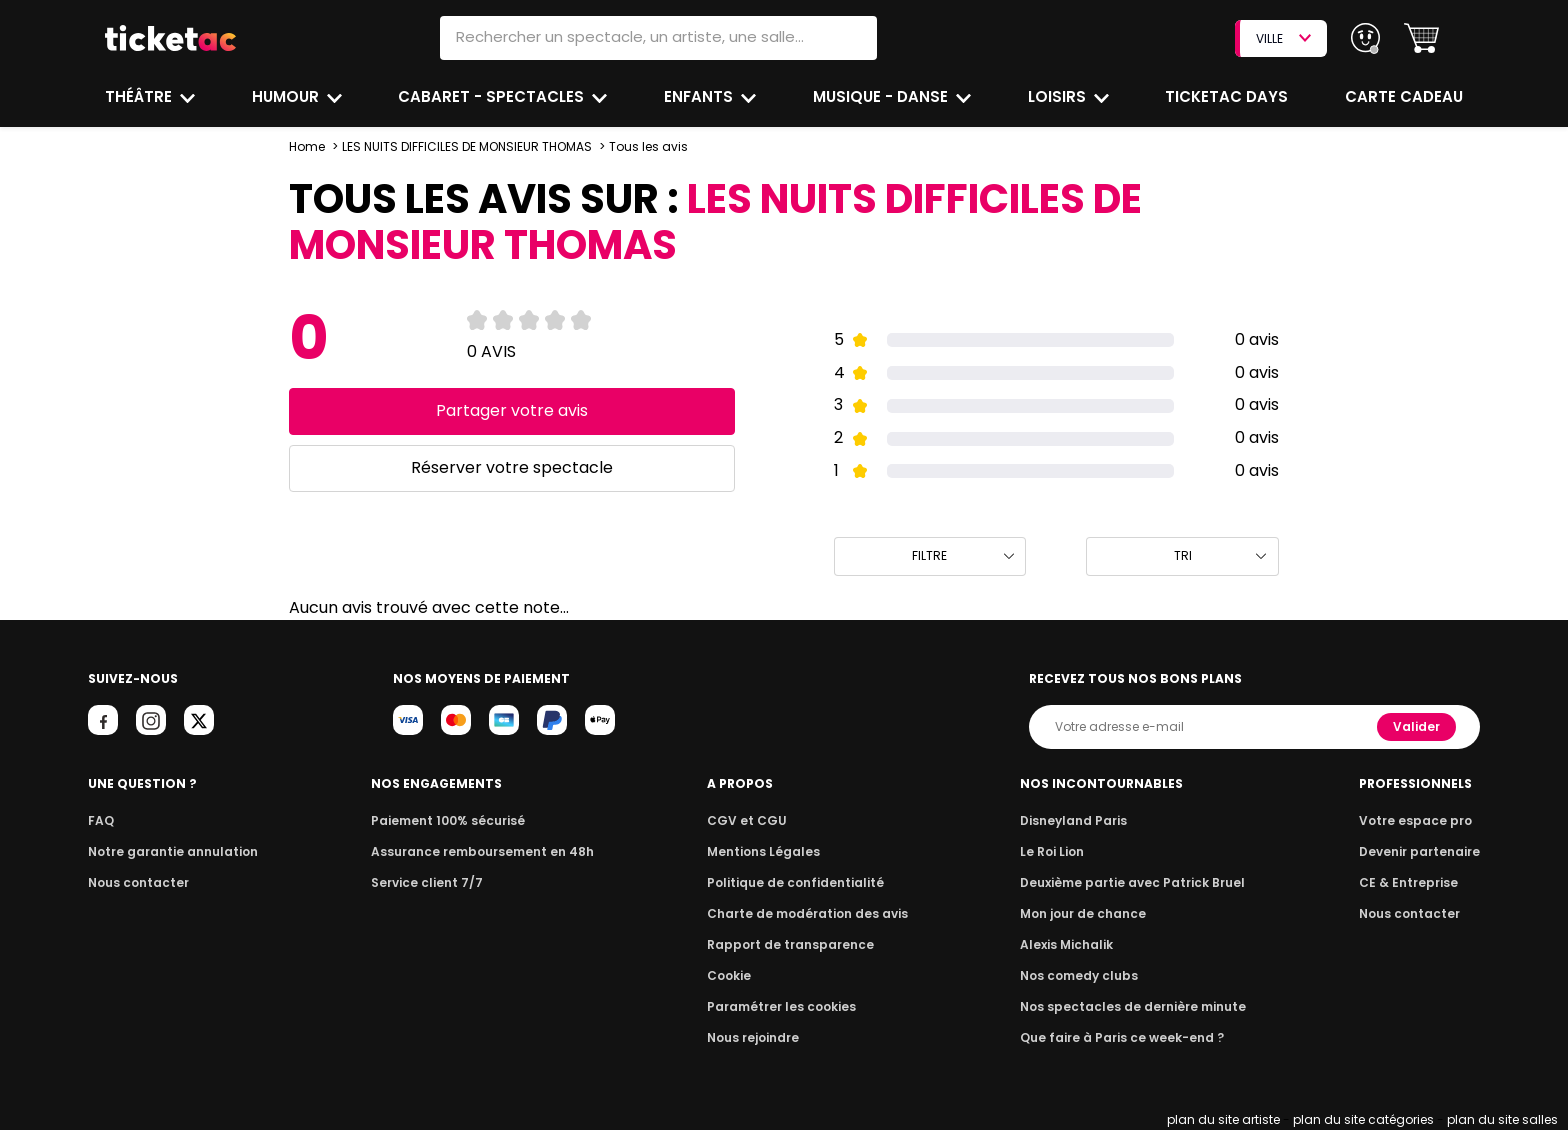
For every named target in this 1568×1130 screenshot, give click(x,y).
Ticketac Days (1229, 96)
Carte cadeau (1406, 96)
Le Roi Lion (1057, 851)
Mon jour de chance (1086, 913)
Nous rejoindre (756, 1037)
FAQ (100, 820)
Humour (288, 96)
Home (307, 146)
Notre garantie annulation (167, 851)
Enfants (700, 96)
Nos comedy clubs (1082, 975)
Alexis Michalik (1071, 944)
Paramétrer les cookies (782, 1006)
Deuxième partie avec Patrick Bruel (1132, 882)
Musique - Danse (883, 96)
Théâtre (139, 96)
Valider (1418, 726)
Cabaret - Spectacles (494, 96)
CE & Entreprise (1411, 882)
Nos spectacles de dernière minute (1132, 1006)
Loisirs (1061, 96)
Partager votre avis (511, 410)
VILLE (1283, 38)
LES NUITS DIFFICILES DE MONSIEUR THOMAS (466, 146)
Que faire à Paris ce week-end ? (1122, 1037)
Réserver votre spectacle (511, 467)
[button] (1421, 38)
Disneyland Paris (1077, 820)
